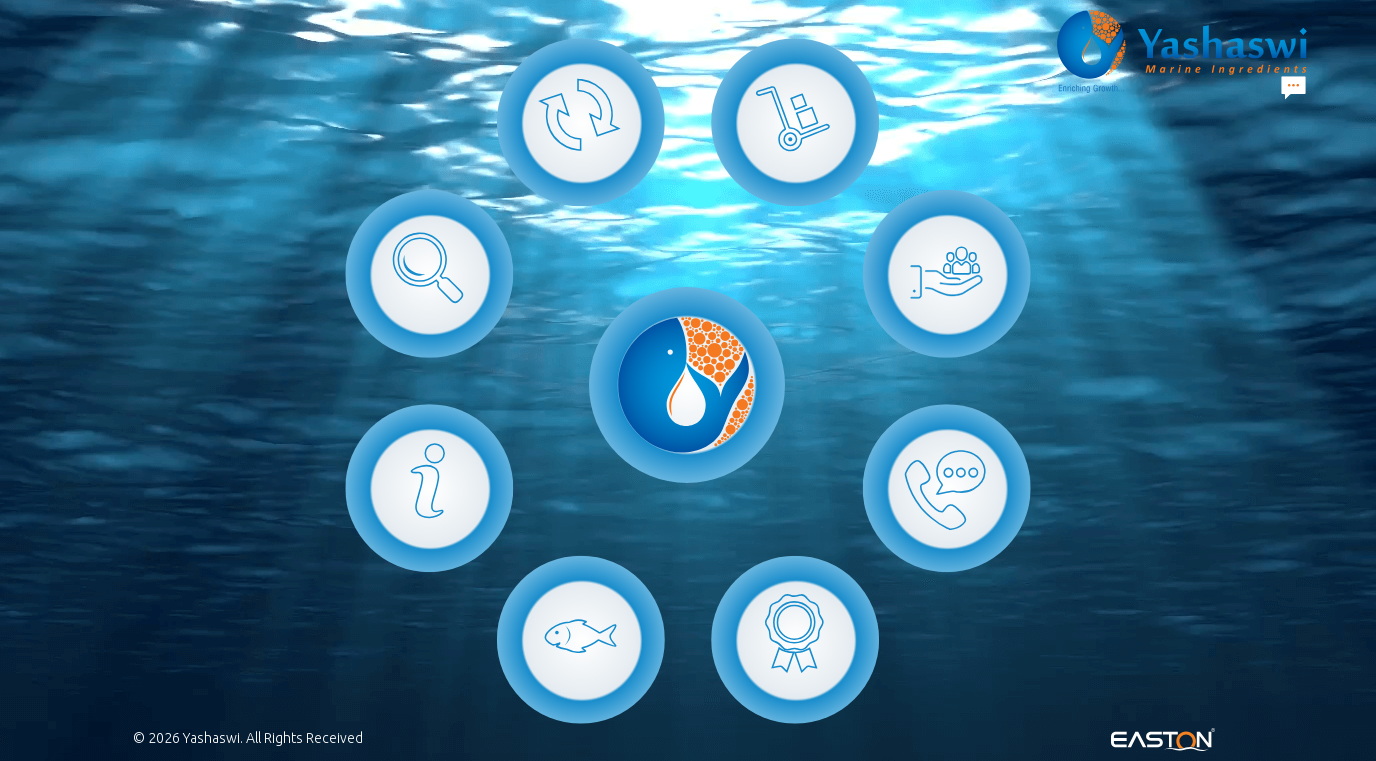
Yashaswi (211, 738)
